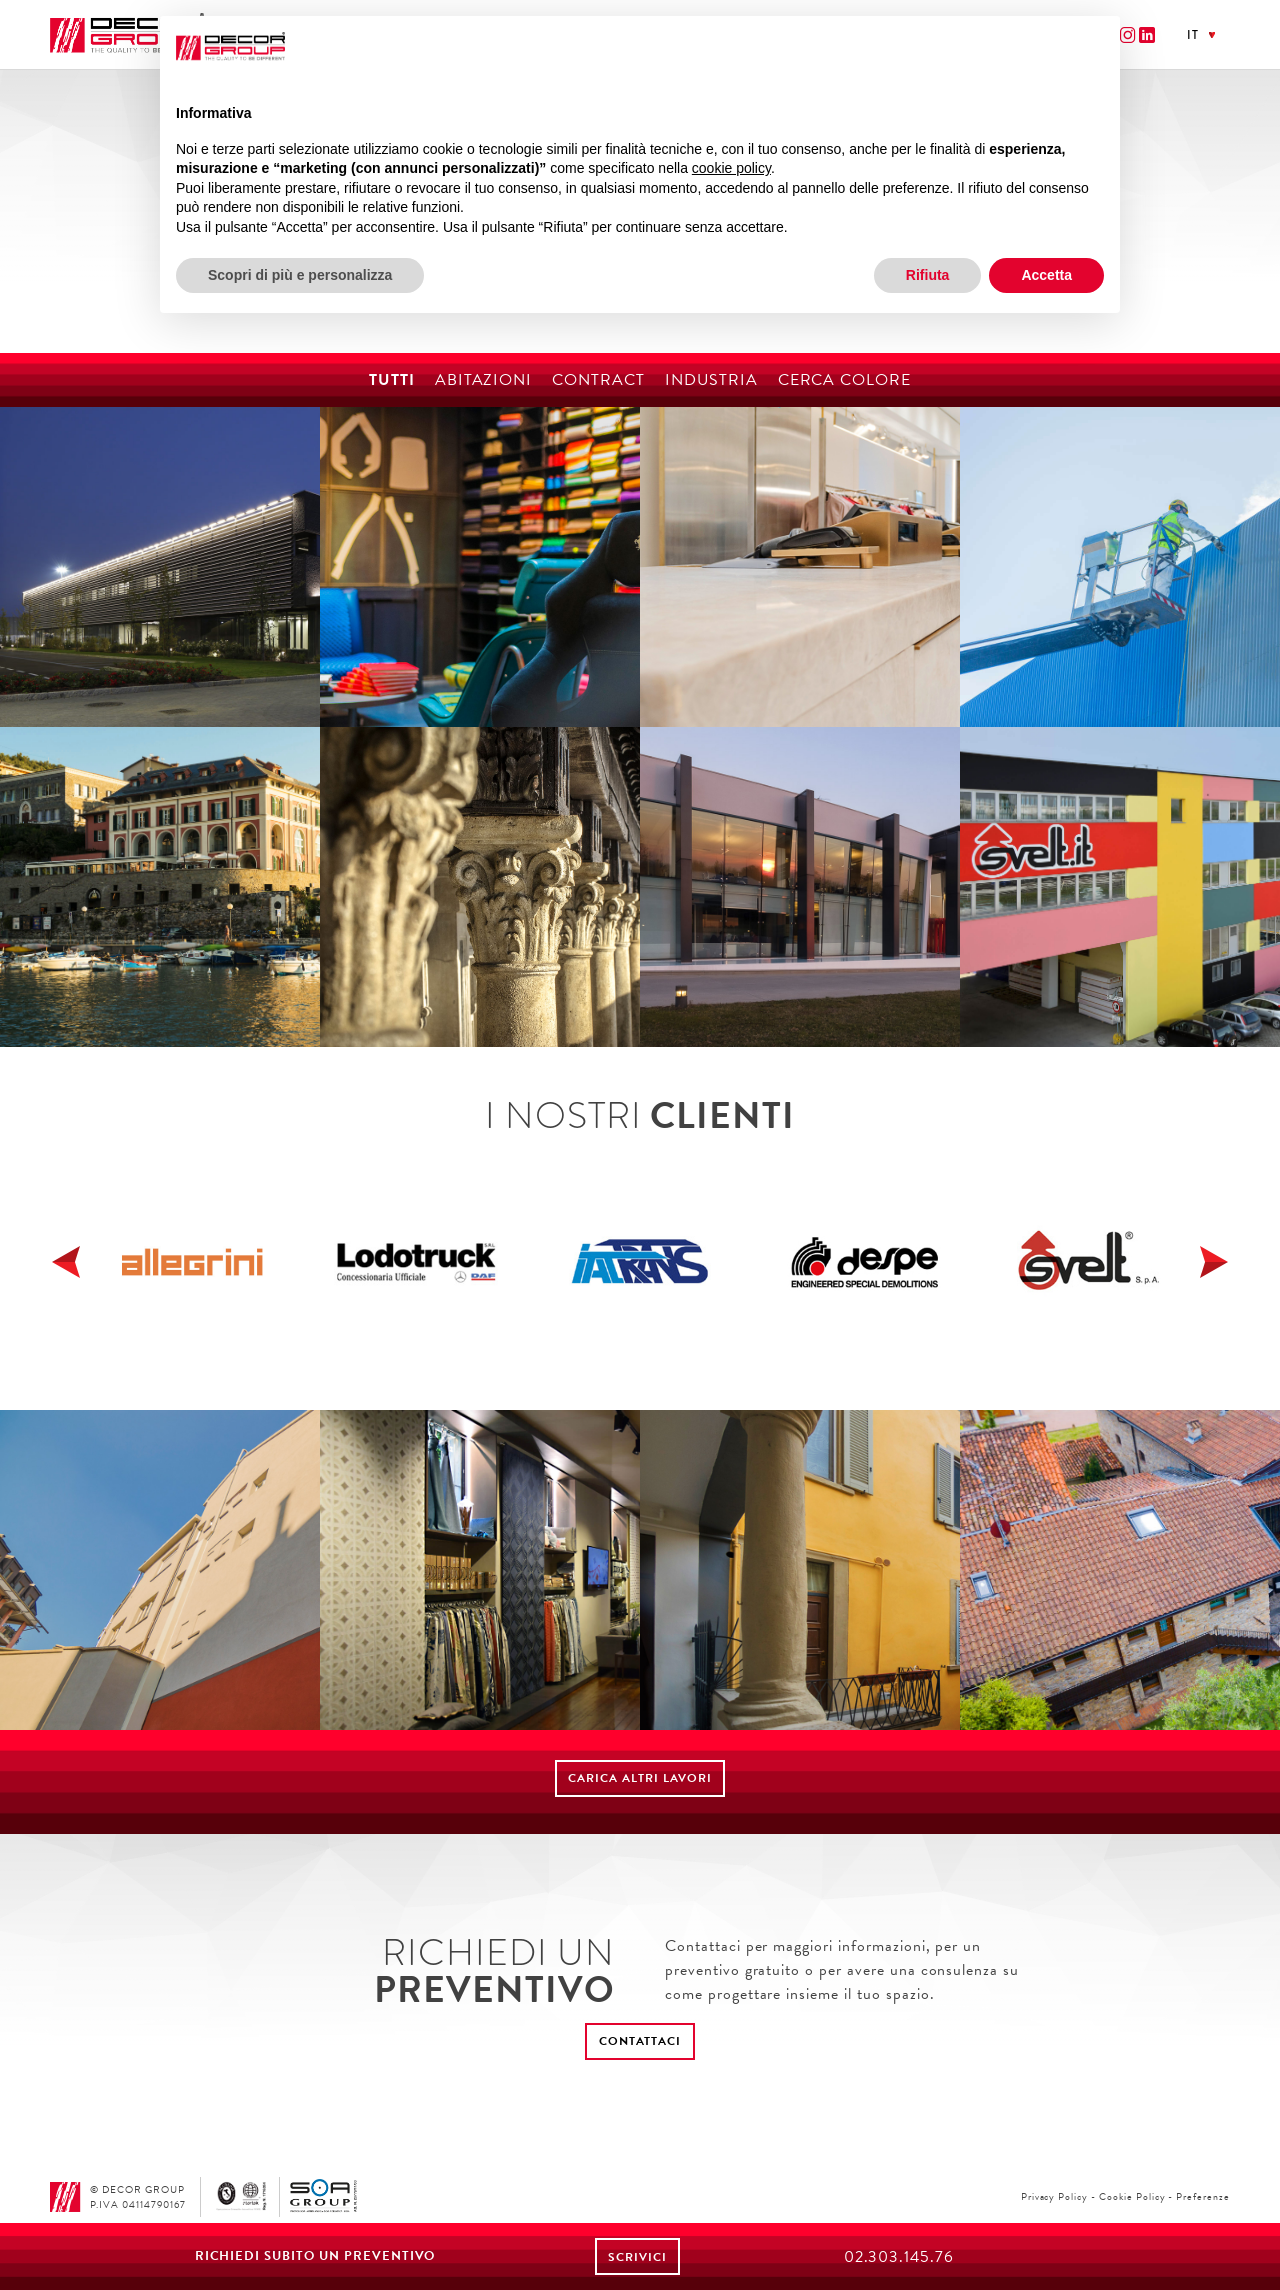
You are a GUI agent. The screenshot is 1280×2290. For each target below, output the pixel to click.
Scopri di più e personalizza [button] (300, 275)
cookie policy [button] (731, 168)
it (1193, 35)
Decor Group (127, 35)
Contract (598, 380)
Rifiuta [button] (928, 275)
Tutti (392, 380)
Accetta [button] (1046, 275)
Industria (711, 380)
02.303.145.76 (899, 2257)
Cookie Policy (1132, 2196)
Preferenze (1203, 2196)
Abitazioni (484, 380)
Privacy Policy (1054, 2196)
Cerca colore (845, 380)
